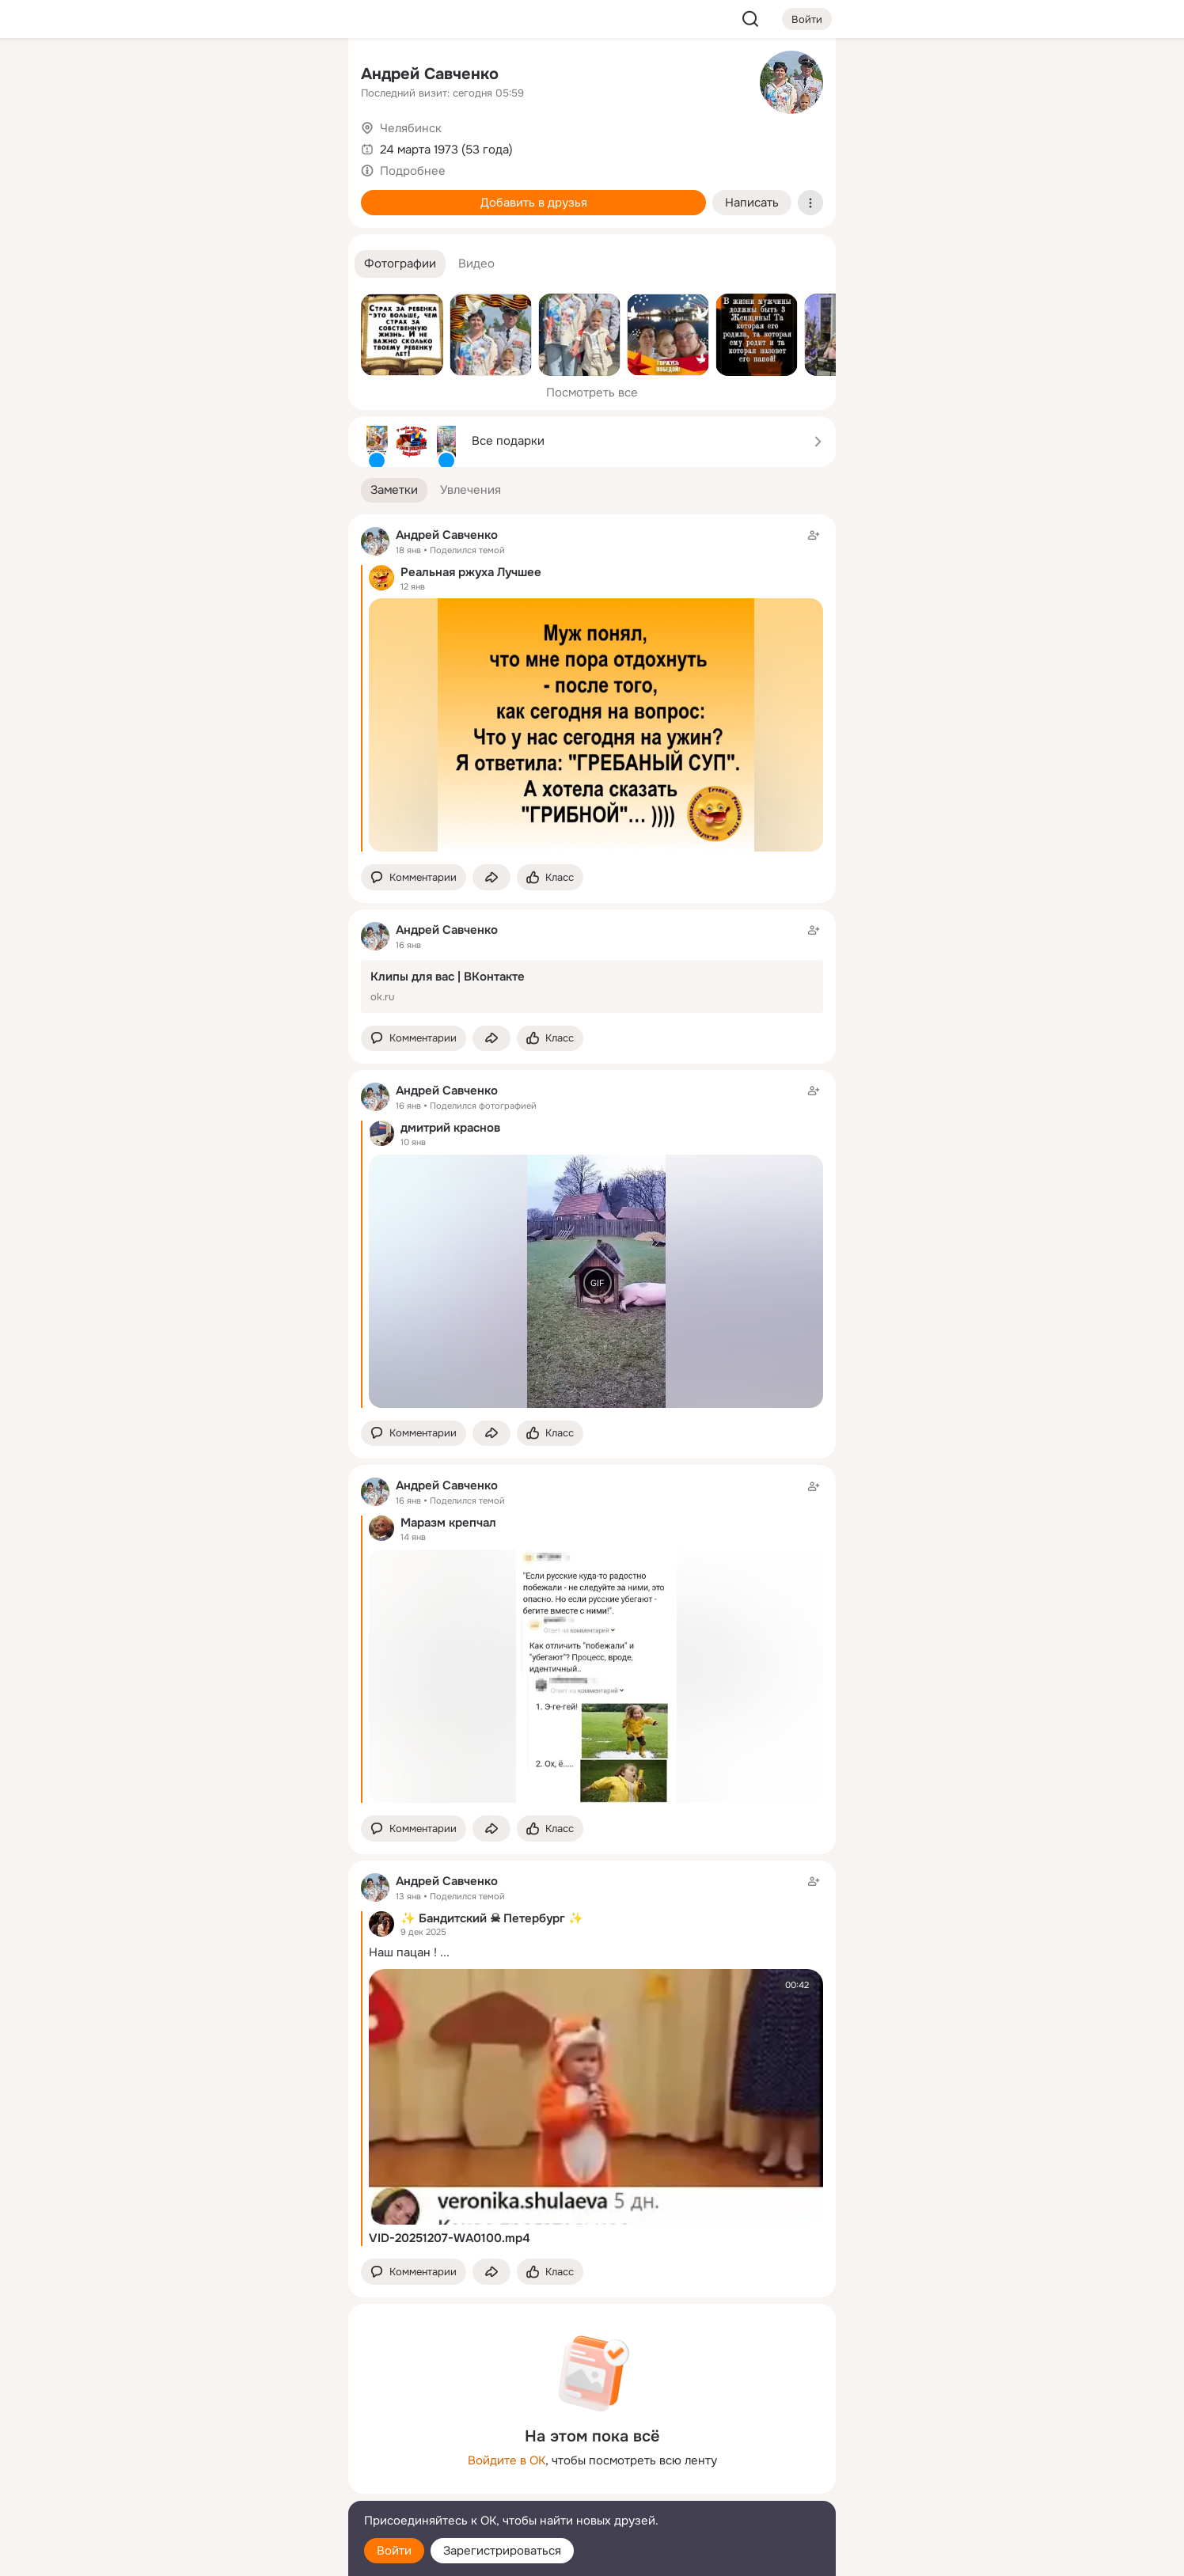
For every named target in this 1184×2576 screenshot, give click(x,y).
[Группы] (301, 76)
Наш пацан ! (403, 1952)
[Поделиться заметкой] (491, 877)
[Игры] (301, 215)
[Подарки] (161, 215)
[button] (400, 264)
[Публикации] (161, 145)
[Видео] (301, 145)
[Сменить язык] (231, 2488)
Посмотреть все (592, 392)
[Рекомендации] (231, 285)
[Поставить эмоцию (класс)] (550, 877)
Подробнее (413, 171)
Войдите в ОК (506, 2460)
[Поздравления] (231, 215)
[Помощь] (161, 285)
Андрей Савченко (430, 74)
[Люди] (231, 145)
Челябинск (411, 128)
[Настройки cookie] (231, 2555)
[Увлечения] (231, 76)
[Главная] (161, 76)
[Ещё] (231, 2454)
